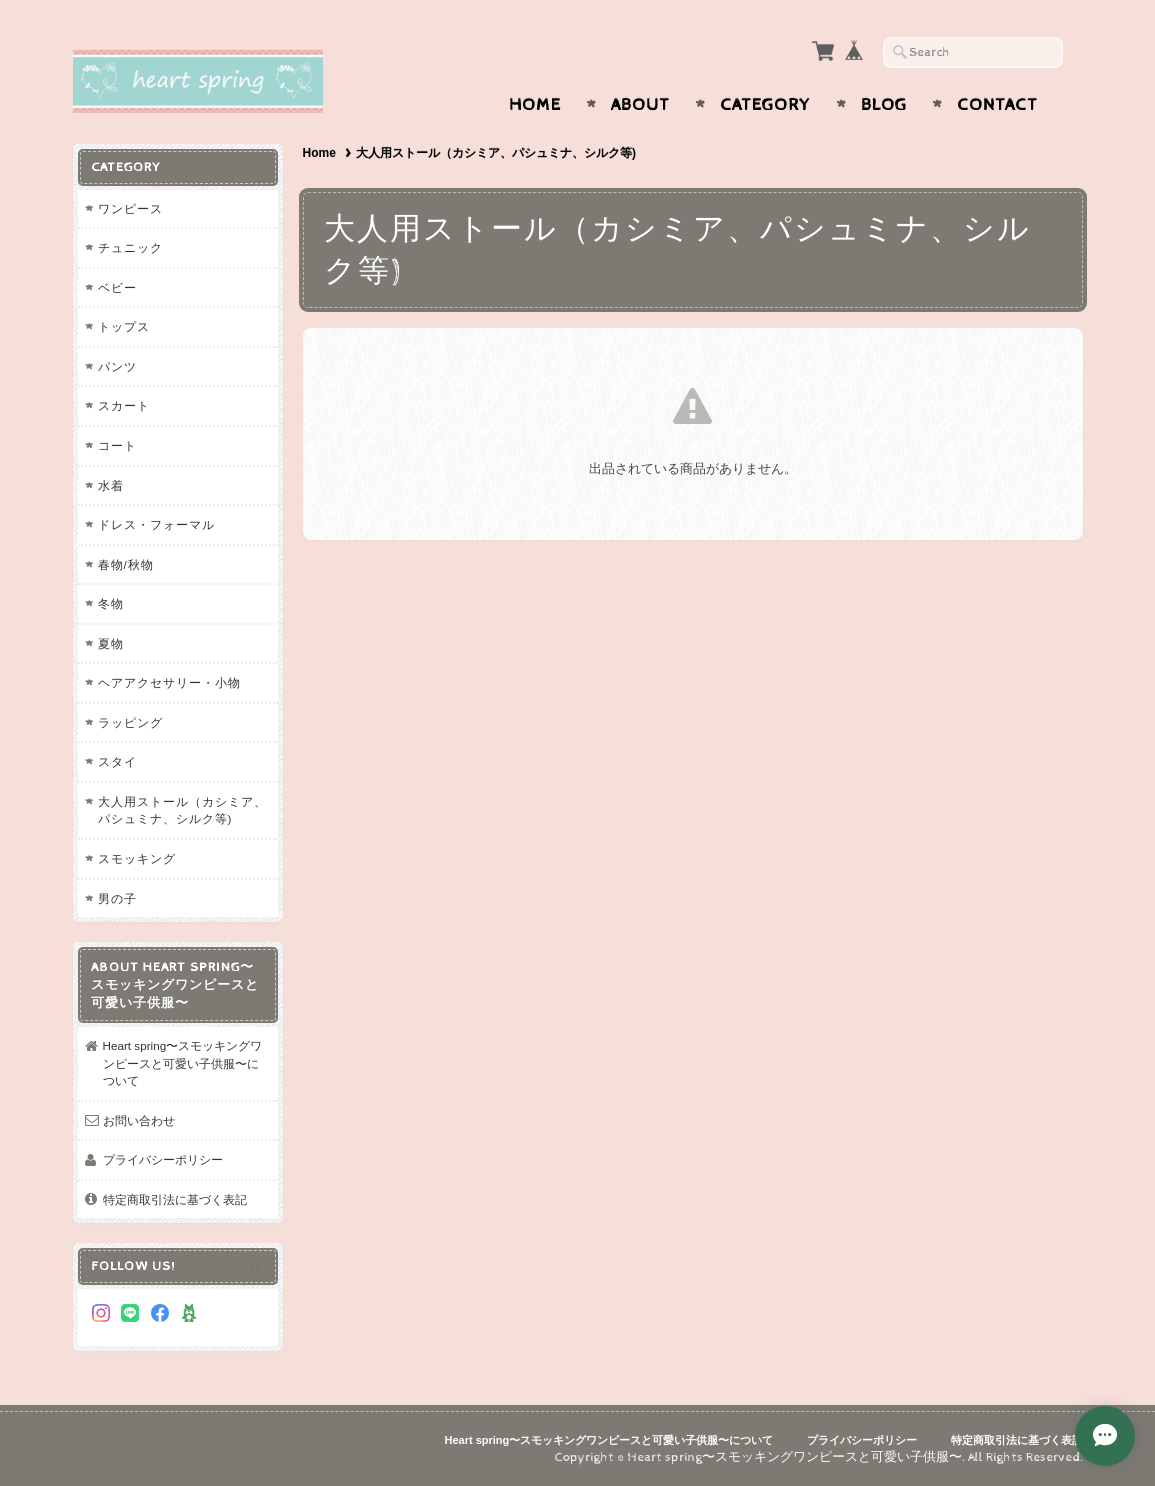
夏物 (111, 643)
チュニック (130, 247)
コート (117, 445)
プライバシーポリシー (163, 1159)
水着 (111, 485)
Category (765, 105)
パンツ (117, 366)
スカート (124, 405)
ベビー (117, 287)
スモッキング (137, 858)
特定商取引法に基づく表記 (175, 1199)
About (640, 105)
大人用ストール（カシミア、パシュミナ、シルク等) (182, 810)
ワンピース (130, 208)
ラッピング (130, 722)
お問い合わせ (139, 1120)
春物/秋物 (126, 564)
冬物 (111, 603)
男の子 (117, 898)
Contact (997, 105)
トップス (124, 326)
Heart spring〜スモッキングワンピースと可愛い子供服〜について (183, 1063)
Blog (884, 105)
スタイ (117, 761)
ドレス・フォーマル (156, 524)
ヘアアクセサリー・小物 (169, 682)
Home (535, 105)
